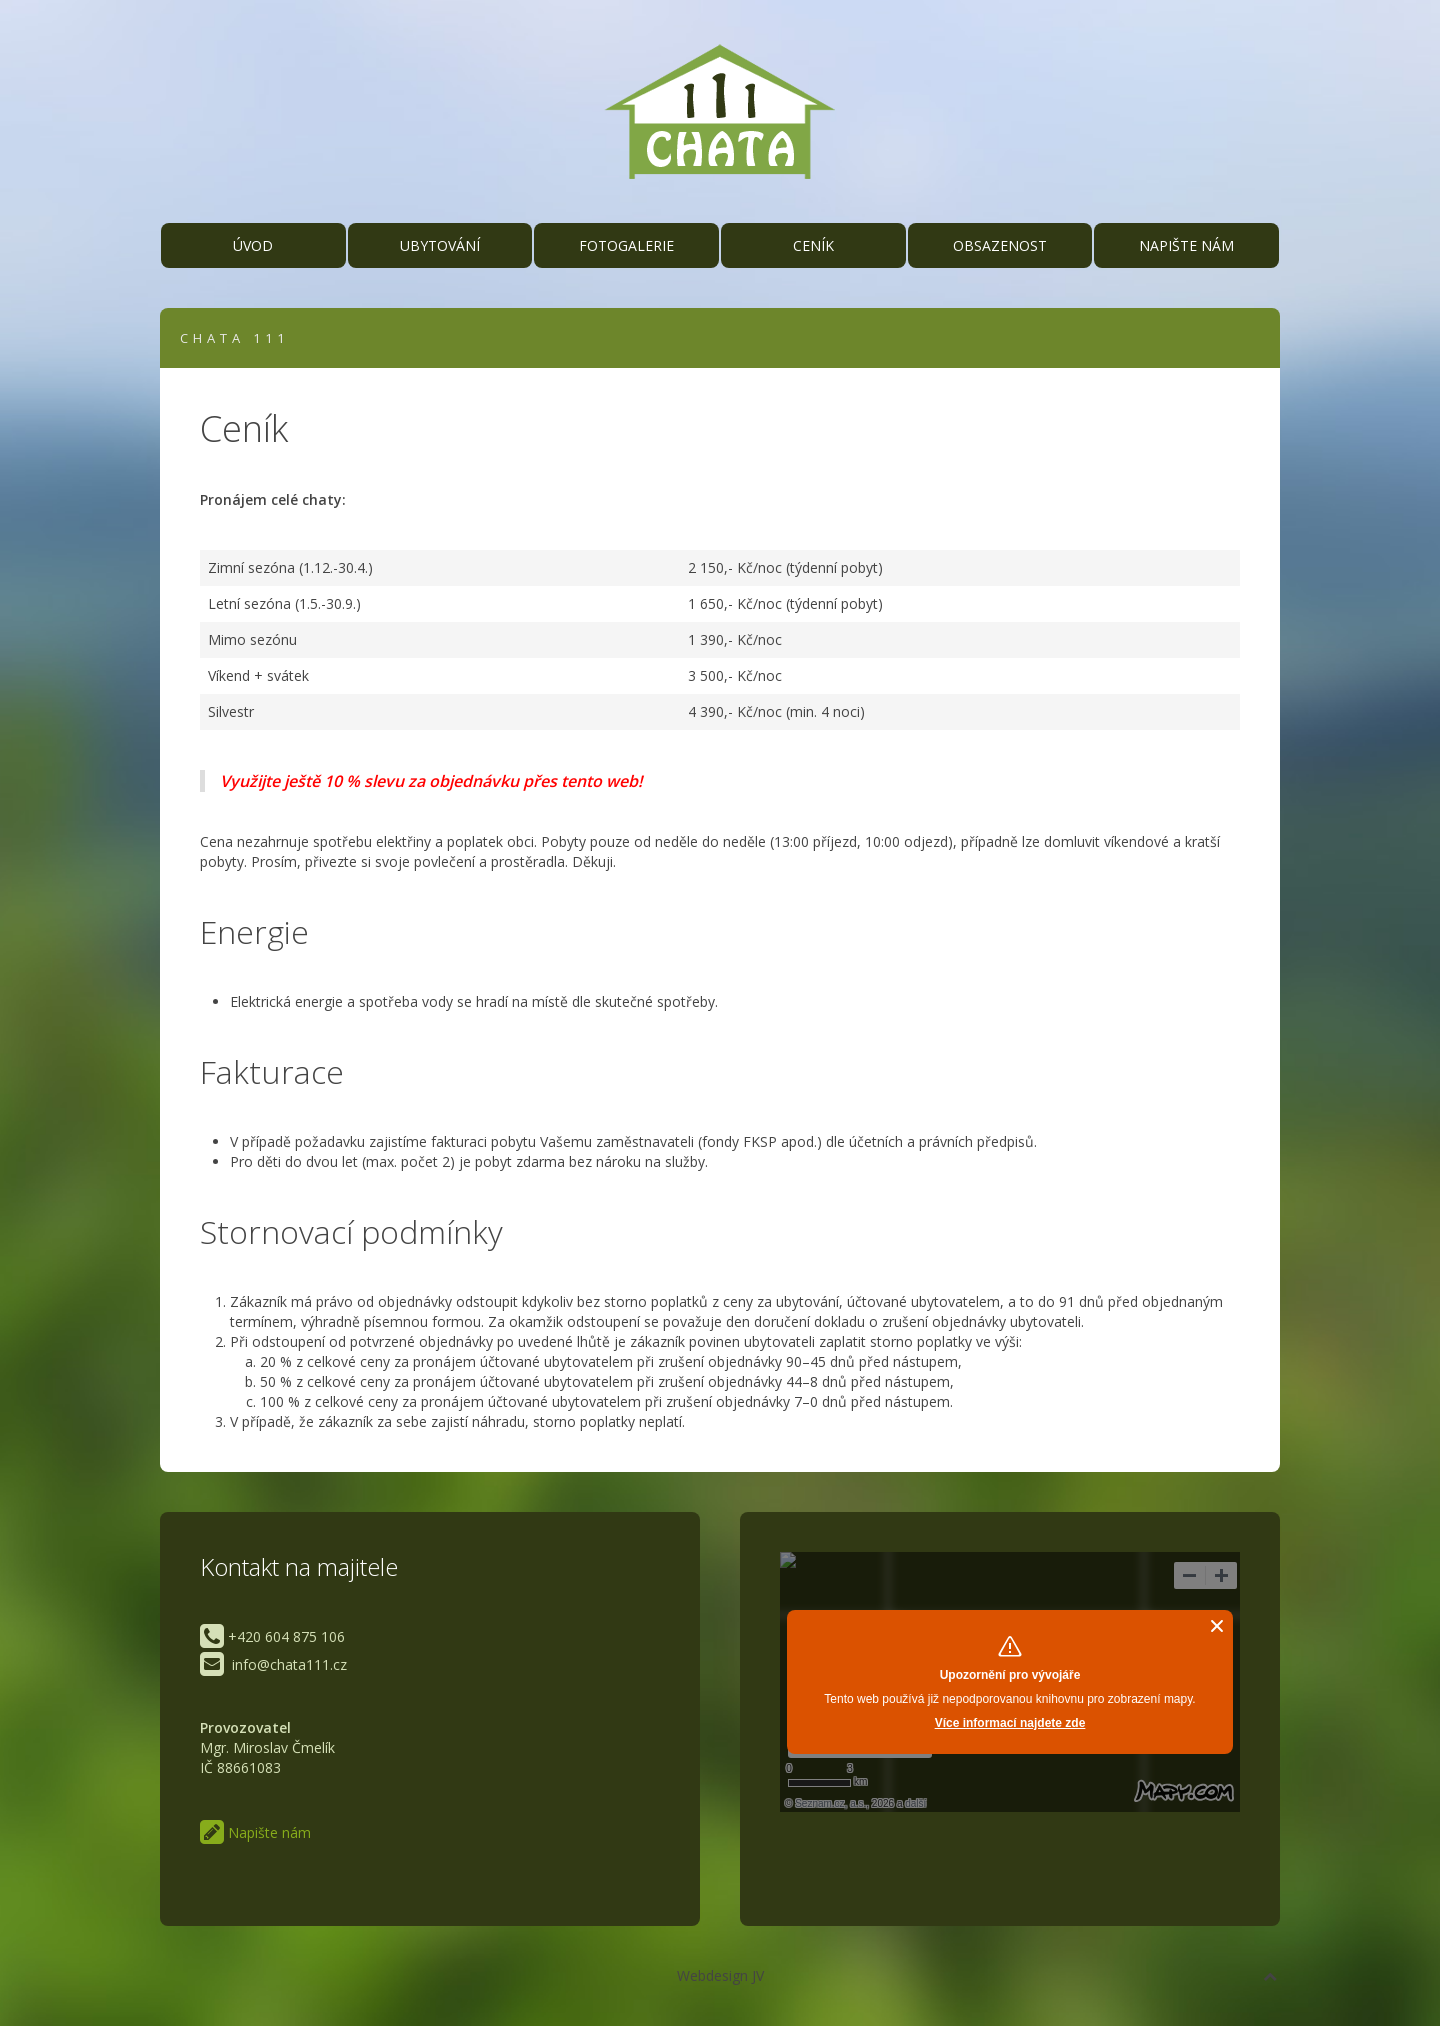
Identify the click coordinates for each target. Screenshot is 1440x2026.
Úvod (253, 245)
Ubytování (440, 245)
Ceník (813, 245)
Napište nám (1186, 245)
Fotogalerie (626, 245)
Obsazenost (1000, 245)
